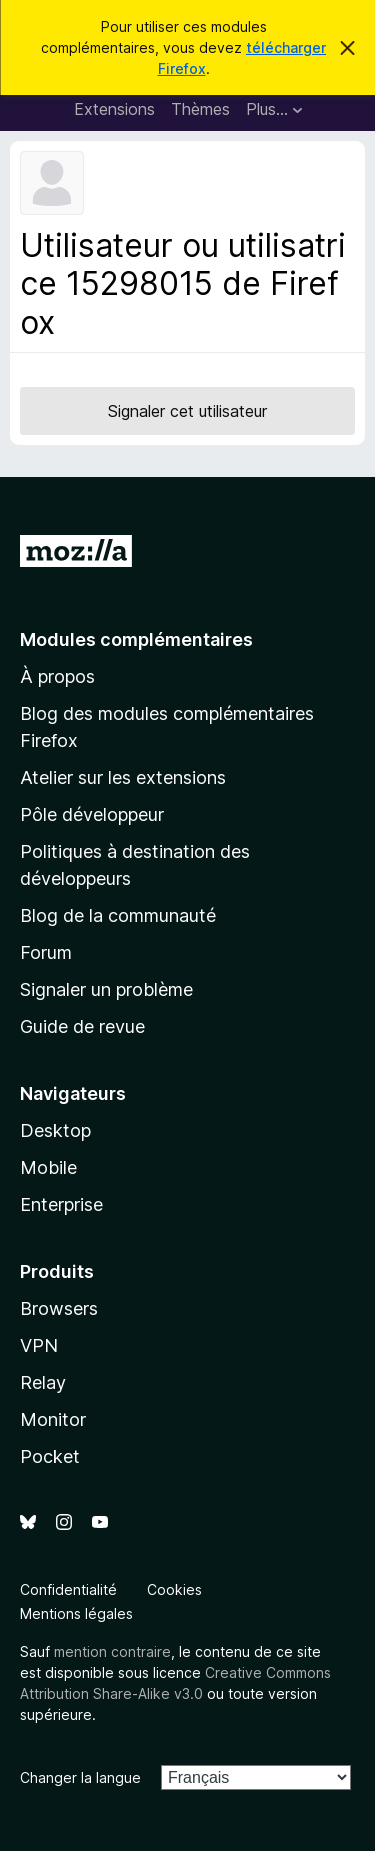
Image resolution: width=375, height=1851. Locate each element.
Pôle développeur (92, 814)
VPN (39, 1345)
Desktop (55, 1130)
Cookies (174, 1589)
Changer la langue (80, 1777)
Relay (43, 1382)
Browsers (59, 1308)
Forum (46, 952)
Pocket (50, 1456)
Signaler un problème (106, 989)
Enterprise (61, 1204)
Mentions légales (76, 1613)
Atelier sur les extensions (123, 777)
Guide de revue (82, 1026)
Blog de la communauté (118, 915)
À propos (57, 676)
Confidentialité (68, 1589)
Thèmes (200, 109)
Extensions (114, 109)
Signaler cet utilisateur (187, 411)
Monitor (53, 1419)
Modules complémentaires (136, 639)
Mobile (48, 1167)
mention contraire (112, 1651)
